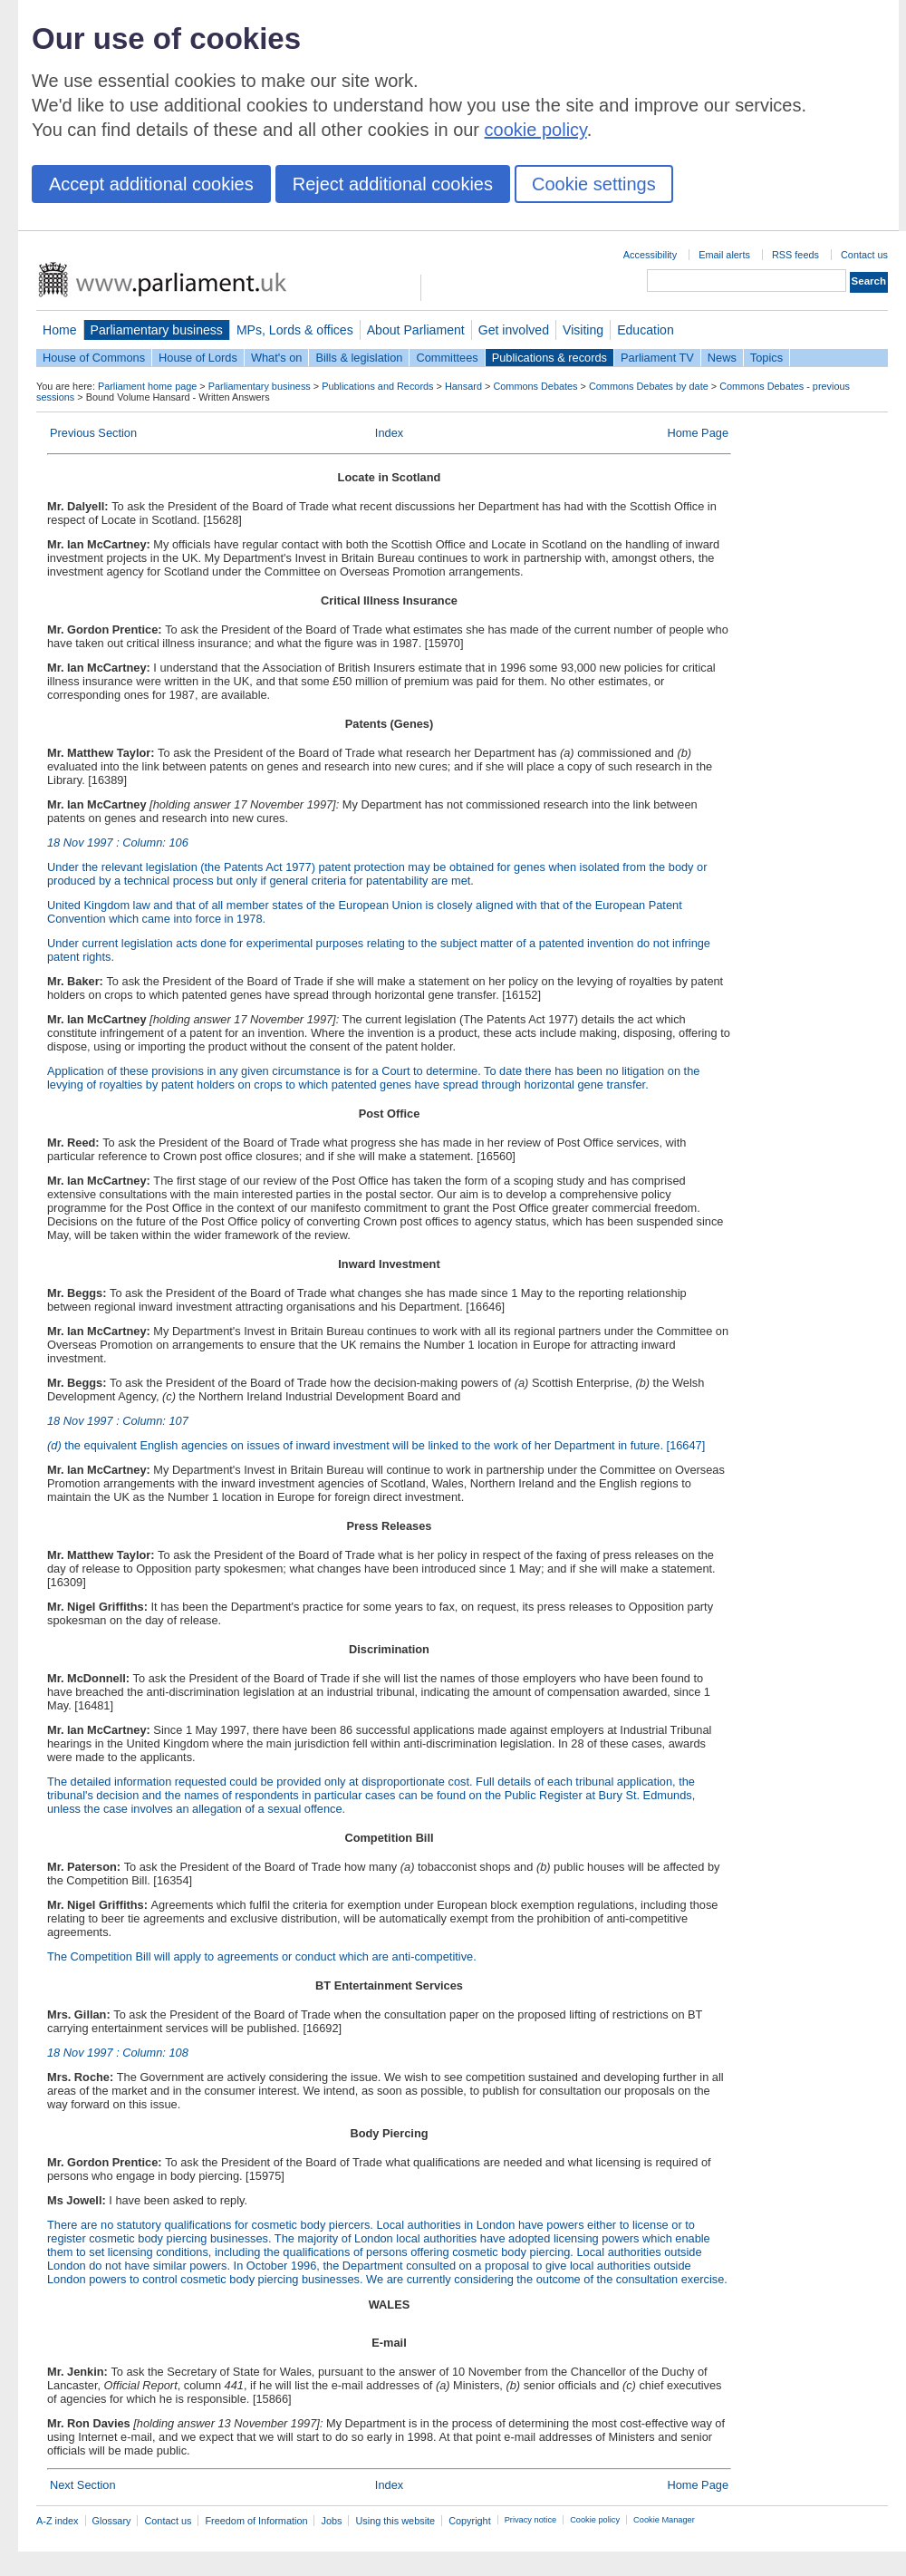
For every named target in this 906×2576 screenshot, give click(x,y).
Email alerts (724, 254)
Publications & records (549, 357)
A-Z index (57, 2520)
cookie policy (536, 130)
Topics (766, 357)
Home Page (697, 433)
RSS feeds (795, 254)
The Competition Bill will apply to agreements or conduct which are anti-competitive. (262, 1956)
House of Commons (94, 357)
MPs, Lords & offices (294, 330)
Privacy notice (530, 2519)
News (722, 357)
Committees (446, 357)
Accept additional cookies (151, 184)
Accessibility (650, 254)
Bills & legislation (358, 357)
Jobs (331, 2520)
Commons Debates (535, 386)
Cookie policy (595, 2519)
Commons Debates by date (648, 386)
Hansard (463, 386)
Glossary (111, 2520)
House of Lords (198, 357)
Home (60, 330)
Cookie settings (594, 184)
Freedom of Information (256, 2520)
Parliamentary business (157, 330)
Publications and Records (377, 386)
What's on (277, 357)
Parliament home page (147, 386)
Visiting (583, 330)
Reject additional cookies (393, 184)
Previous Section (93, 433)
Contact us (864, 254)
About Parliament (416, 330)
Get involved (513, 330)
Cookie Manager (664, 2519)
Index (389, 433)
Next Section (83, 2485)
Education (645, 330)
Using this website (395, 2520)
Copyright (469, 2520)
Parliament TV (657, 357)
